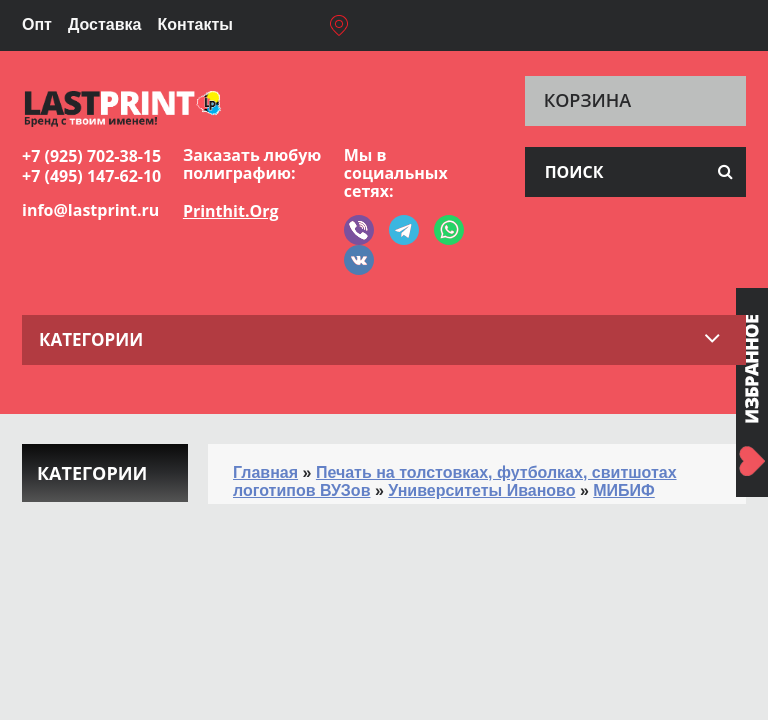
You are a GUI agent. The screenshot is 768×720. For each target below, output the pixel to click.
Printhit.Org (231, 211)
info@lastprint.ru (90, 210)
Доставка (105, 24)
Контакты (194, 24)
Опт (37, 24)
